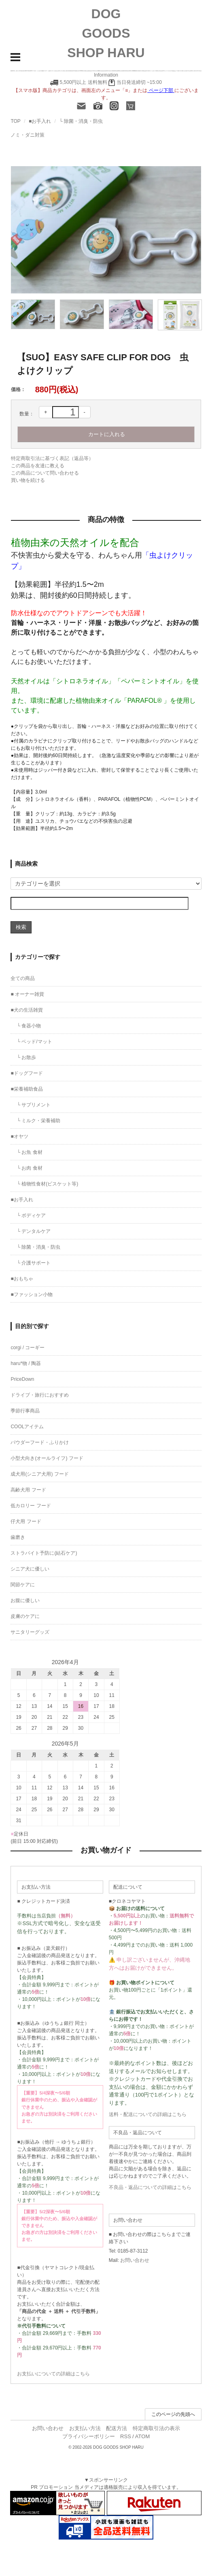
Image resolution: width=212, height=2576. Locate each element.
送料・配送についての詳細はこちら (148, 2114)
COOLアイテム (27, 1426)
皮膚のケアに (25, 1616)
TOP (15, 121)
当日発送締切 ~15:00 (135, 82)
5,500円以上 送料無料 (83, 82)
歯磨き (18, 1537)
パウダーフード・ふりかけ (40, 1442)
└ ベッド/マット (34, 1041)
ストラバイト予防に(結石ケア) (44, 1553)
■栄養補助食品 (26, 1089)
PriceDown (22, 1379)
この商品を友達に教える (37, 466)
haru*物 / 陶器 (26, 1363)
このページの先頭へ (173, 2414)
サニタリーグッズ (30, 1632)
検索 (21, 927)
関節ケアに (23, 1585)
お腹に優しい (25, 1600)
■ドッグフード (26, 1073)
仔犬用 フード (26, 1521)
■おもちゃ (22, 1279)
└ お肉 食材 (29, 1168)
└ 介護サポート (34, 1263)
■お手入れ (40, 121)
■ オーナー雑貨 (27, 994)
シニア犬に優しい (30, 1569)
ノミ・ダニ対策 (28, 135)
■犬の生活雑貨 (26, 1010)
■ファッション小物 (31, 1294)
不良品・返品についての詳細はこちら (150, 2187)
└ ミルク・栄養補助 (38, 1120)
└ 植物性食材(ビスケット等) (47, 1184)
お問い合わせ (134, 2260)
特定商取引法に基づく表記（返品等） (52, 458)
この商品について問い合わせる (45, 473)
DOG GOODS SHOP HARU (105, 33)
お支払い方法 (85, 2428)
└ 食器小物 (29, 1026)
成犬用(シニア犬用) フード (39, 1474)
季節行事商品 (25, 1411)
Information (106, 75)
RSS (125, 2436)
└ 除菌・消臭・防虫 (81, 121)
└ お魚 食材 (29, 1152)
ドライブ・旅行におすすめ (40, 1395)
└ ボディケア (31, 1215)
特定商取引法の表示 (156, 2428)
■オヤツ (19, 1136)
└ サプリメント (34, 1105)
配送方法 (116, 2428)
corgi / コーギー (28, 1347)
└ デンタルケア (34, 1231)
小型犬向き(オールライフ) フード (47, 1458)
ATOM (142, 2436)
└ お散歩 (26, 1057)
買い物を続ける (28, 480)
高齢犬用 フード (28, 1490)
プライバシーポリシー (88, 2436)
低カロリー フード (31, 1505)
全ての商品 (23, 978)
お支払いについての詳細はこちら (53, 2374)
